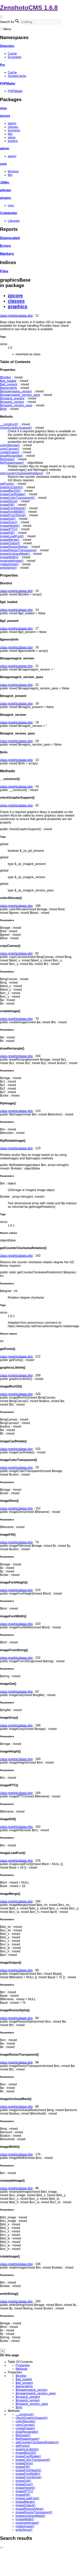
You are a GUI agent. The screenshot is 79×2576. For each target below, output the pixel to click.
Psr (2, 65)
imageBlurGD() (10, 490)
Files (4, 271)
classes (13, 127)
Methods (21, 2368)
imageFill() (7, 504)
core (3, 163)
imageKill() (7, 532)
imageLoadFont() (12, 536)
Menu (7, 29)
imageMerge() (9, 539)
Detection (7, 46)
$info (3, 409)
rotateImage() (9, 564)
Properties (23, 2365)
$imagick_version (12, 402)
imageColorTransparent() (17, 497)
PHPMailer (7, 83)
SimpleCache (17, 76)
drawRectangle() (11, 455)
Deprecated (10, 238)
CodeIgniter (8, 213)
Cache (12, 53)
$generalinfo (8, 388)
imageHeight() (9, 525)
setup (11, 137)
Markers (7, 254)
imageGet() (8, 518)
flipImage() (7, 459)
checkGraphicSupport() (16, 427)
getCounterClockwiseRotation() (21, 473)
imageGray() (8, 522)
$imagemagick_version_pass (20, 395)
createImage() (9, 452)
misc (3, 108)
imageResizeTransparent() (18, 550)
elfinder (5, 190)
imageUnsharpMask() (15, 553)
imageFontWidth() (12, 511)
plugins (13, 141)
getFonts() (7, 483)
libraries (13, 171)
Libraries (14, 220)
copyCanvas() (9, 448)
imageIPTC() (9, 529)
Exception (14, 57)
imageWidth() (9, 557)
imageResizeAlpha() (14, 546)
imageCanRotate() (12, 494)
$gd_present (8, 384)
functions (14, 130)
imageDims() (9, 501)
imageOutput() (10, 543)
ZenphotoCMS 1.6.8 (29, 7)
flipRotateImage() (12, 462)
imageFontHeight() (13, 508)
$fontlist (5, 377)
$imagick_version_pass (16, 405)
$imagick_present (12, 398)
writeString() (8, 567)
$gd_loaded (8, 381)
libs (10, 134)
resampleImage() (12, 560)
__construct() (9, 424)
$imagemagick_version (16, 391)
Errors (5, 246)
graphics (17, 306)
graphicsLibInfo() (11, 487)
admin (12, 123)
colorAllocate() (10, 445)
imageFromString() (13, 515)
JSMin (4, 182)
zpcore (5, 115)
